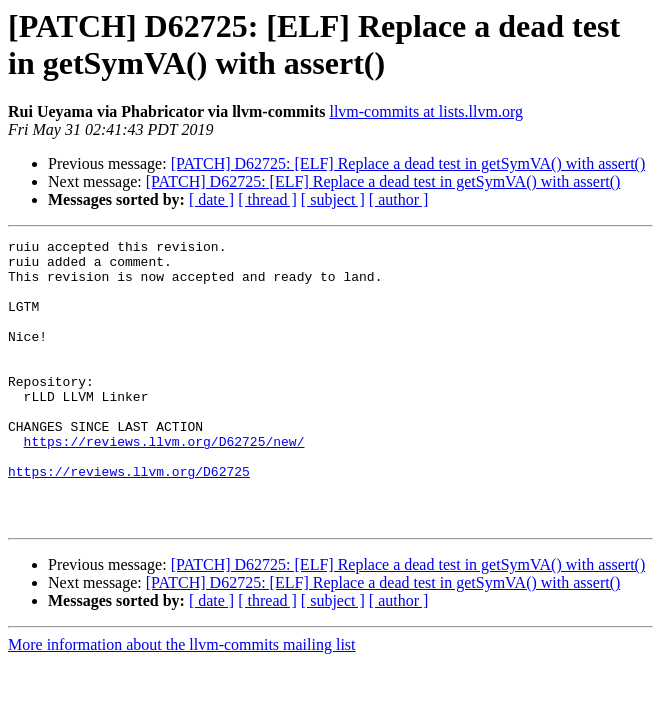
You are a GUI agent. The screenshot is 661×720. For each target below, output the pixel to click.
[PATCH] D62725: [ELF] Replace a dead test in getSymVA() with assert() (408, 163)
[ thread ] (267, 199)
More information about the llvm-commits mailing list (182, 701)
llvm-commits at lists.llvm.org (425, 111)
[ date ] (211, 199)
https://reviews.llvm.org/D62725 (129, 519)
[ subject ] (333, 199)
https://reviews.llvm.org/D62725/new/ (164, 483)
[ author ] (399, 199)
